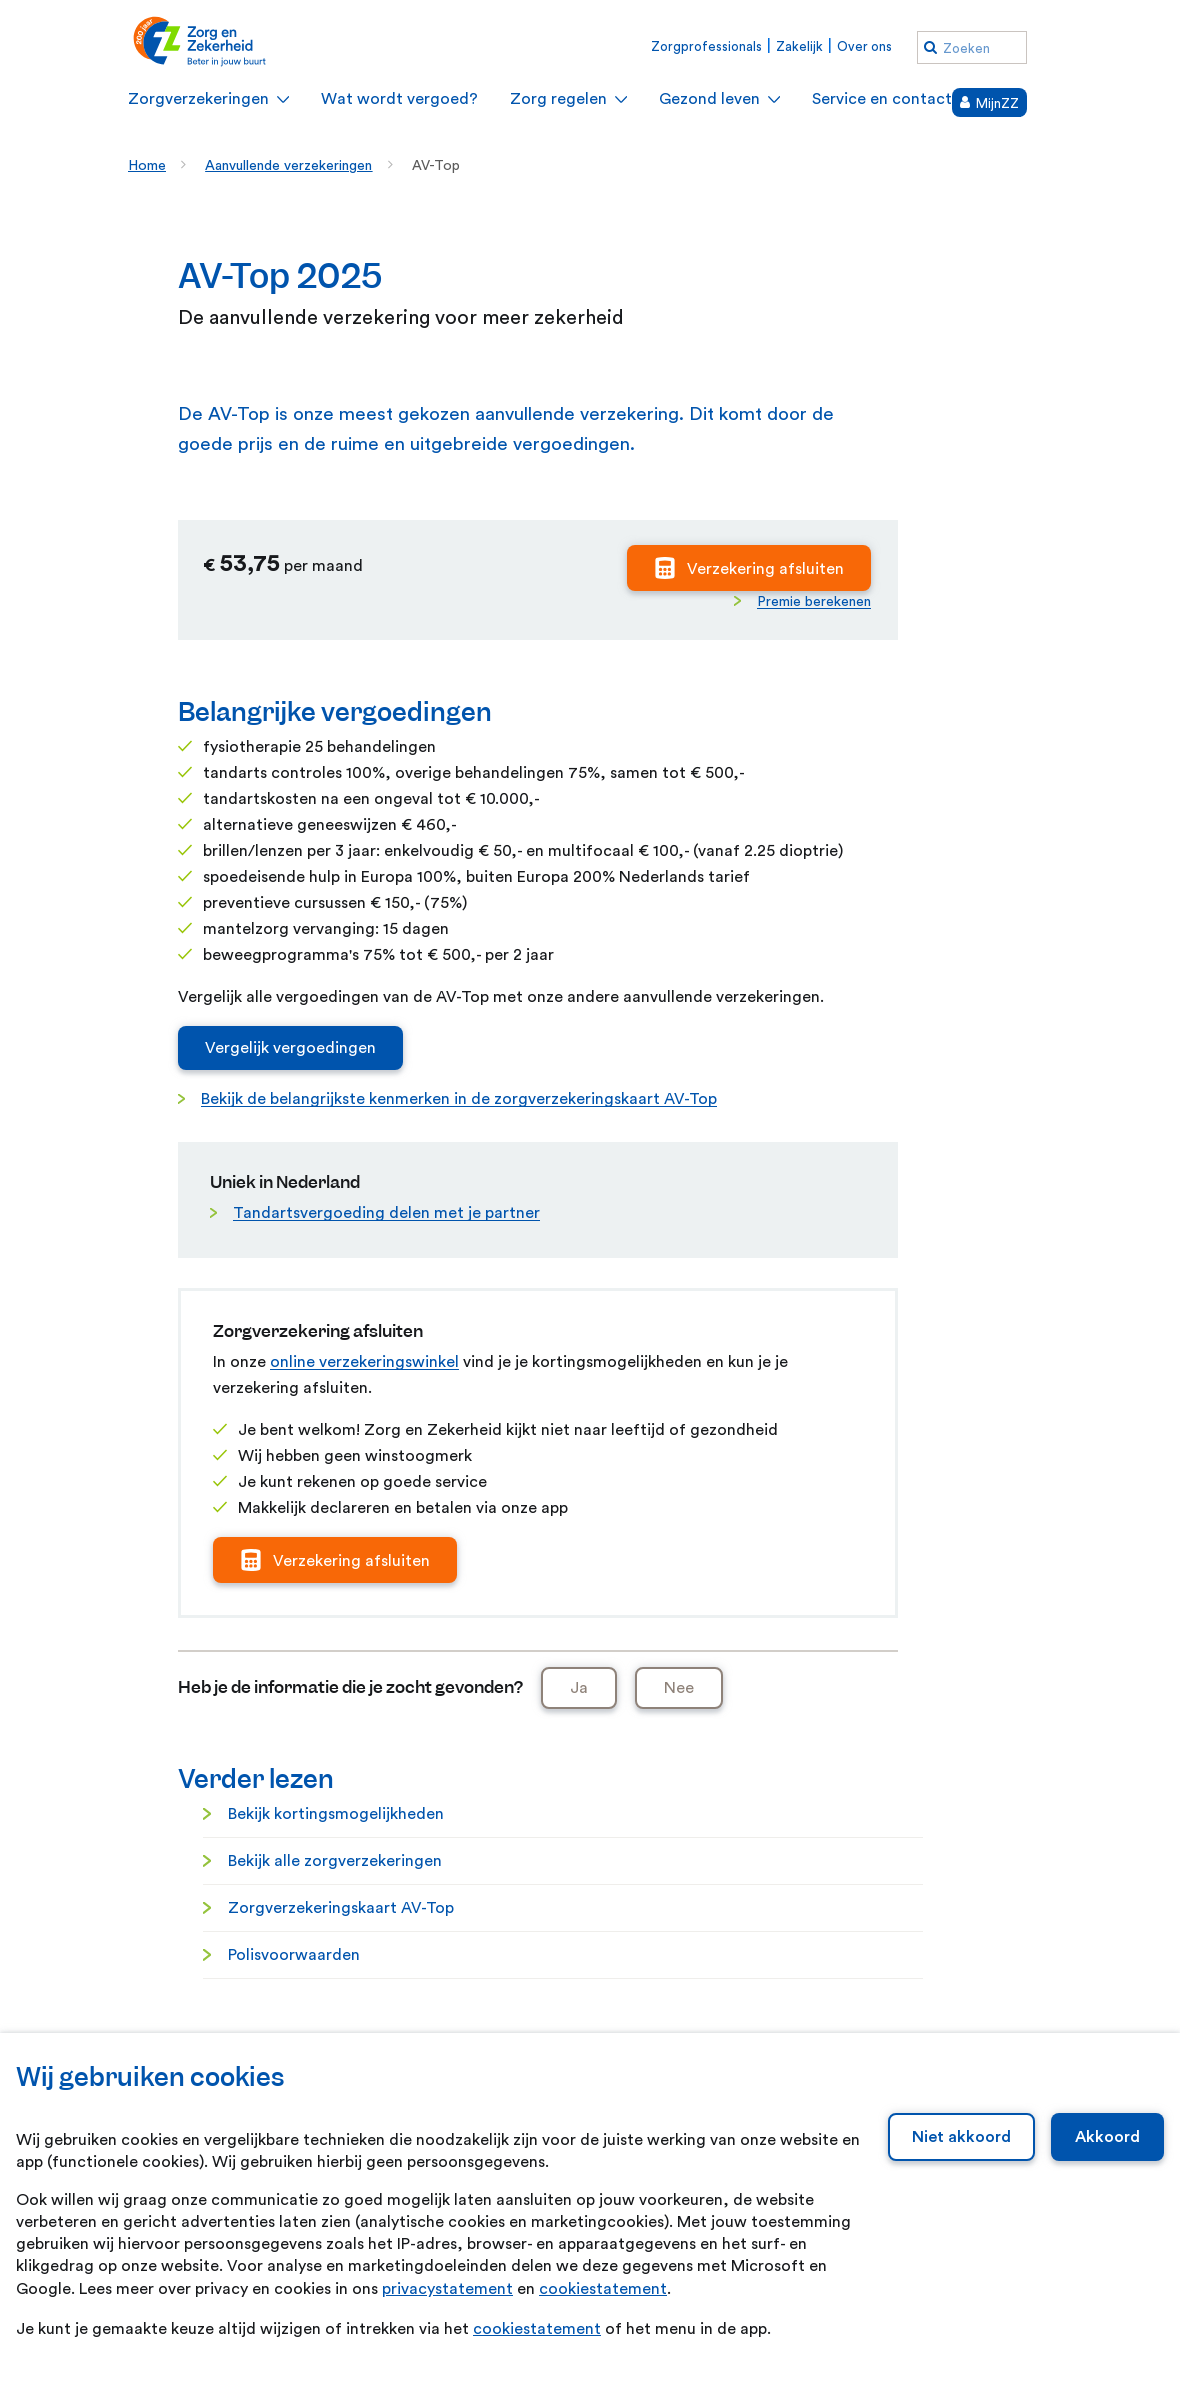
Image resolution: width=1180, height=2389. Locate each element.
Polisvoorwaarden (294, 1955)
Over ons (864, 46)
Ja (579, 1688)
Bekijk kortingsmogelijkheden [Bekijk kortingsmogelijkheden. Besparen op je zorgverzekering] (336, 1814)
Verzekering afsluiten (765, 569)
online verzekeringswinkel (364, 1362)
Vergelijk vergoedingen (290, 1048)
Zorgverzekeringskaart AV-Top (341, 1908)
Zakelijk (799, 46)
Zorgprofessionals (706, 46)
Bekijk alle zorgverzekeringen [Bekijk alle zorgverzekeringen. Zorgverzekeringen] (335, 1861)
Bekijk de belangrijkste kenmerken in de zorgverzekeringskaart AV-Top (459, 1099)
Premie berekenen (814, 602)
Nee (679, 1688)
